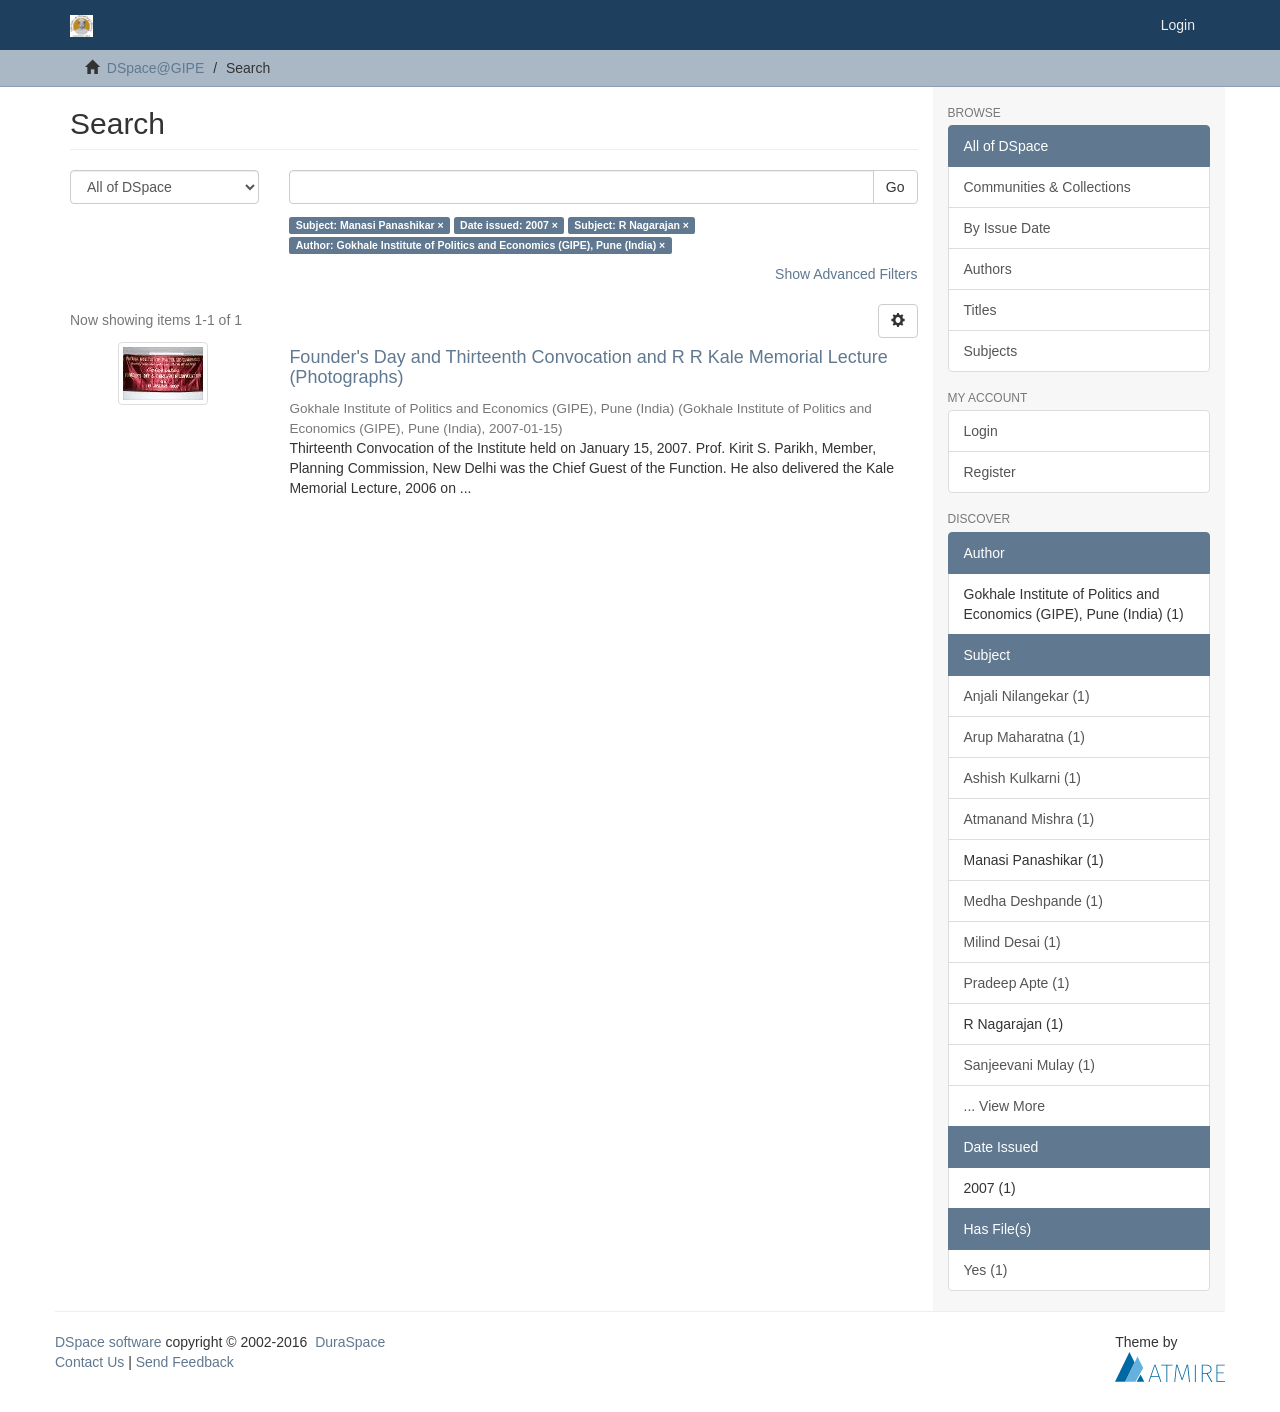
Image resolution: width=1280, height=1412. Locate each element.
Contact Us (89, 1362)
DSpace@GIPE (155, 68)
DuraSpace (350, 1342)
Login (981, 431)
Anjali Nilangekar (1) (1027, 696)
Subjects (991, 351)
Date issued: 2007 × (509, 225)
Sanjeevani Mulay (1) (1030, 1065)
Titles (980, 310)
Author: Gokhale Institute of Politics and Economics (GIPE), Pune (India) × (481, 245)
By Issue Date (1007, 228)
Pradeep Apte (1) (1017, 983)
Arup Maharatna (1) (1024, 737)
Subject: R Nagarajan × (631, 225)
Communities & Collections (1047, 187)
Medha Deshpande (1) (1033, 901)
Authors (988, 269)
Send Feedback (185, 1362)
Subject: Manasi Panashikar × (370, 225)
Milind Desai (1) (1012, 942)
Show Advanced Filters (846, 274)
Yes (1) (986, 1270)
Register (990, 472)
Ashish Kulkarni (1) (1023, 778)
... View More (1004, 1106)
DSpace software (108, 1342)
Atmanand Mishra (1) (1029, 819)
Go (895, 187)
